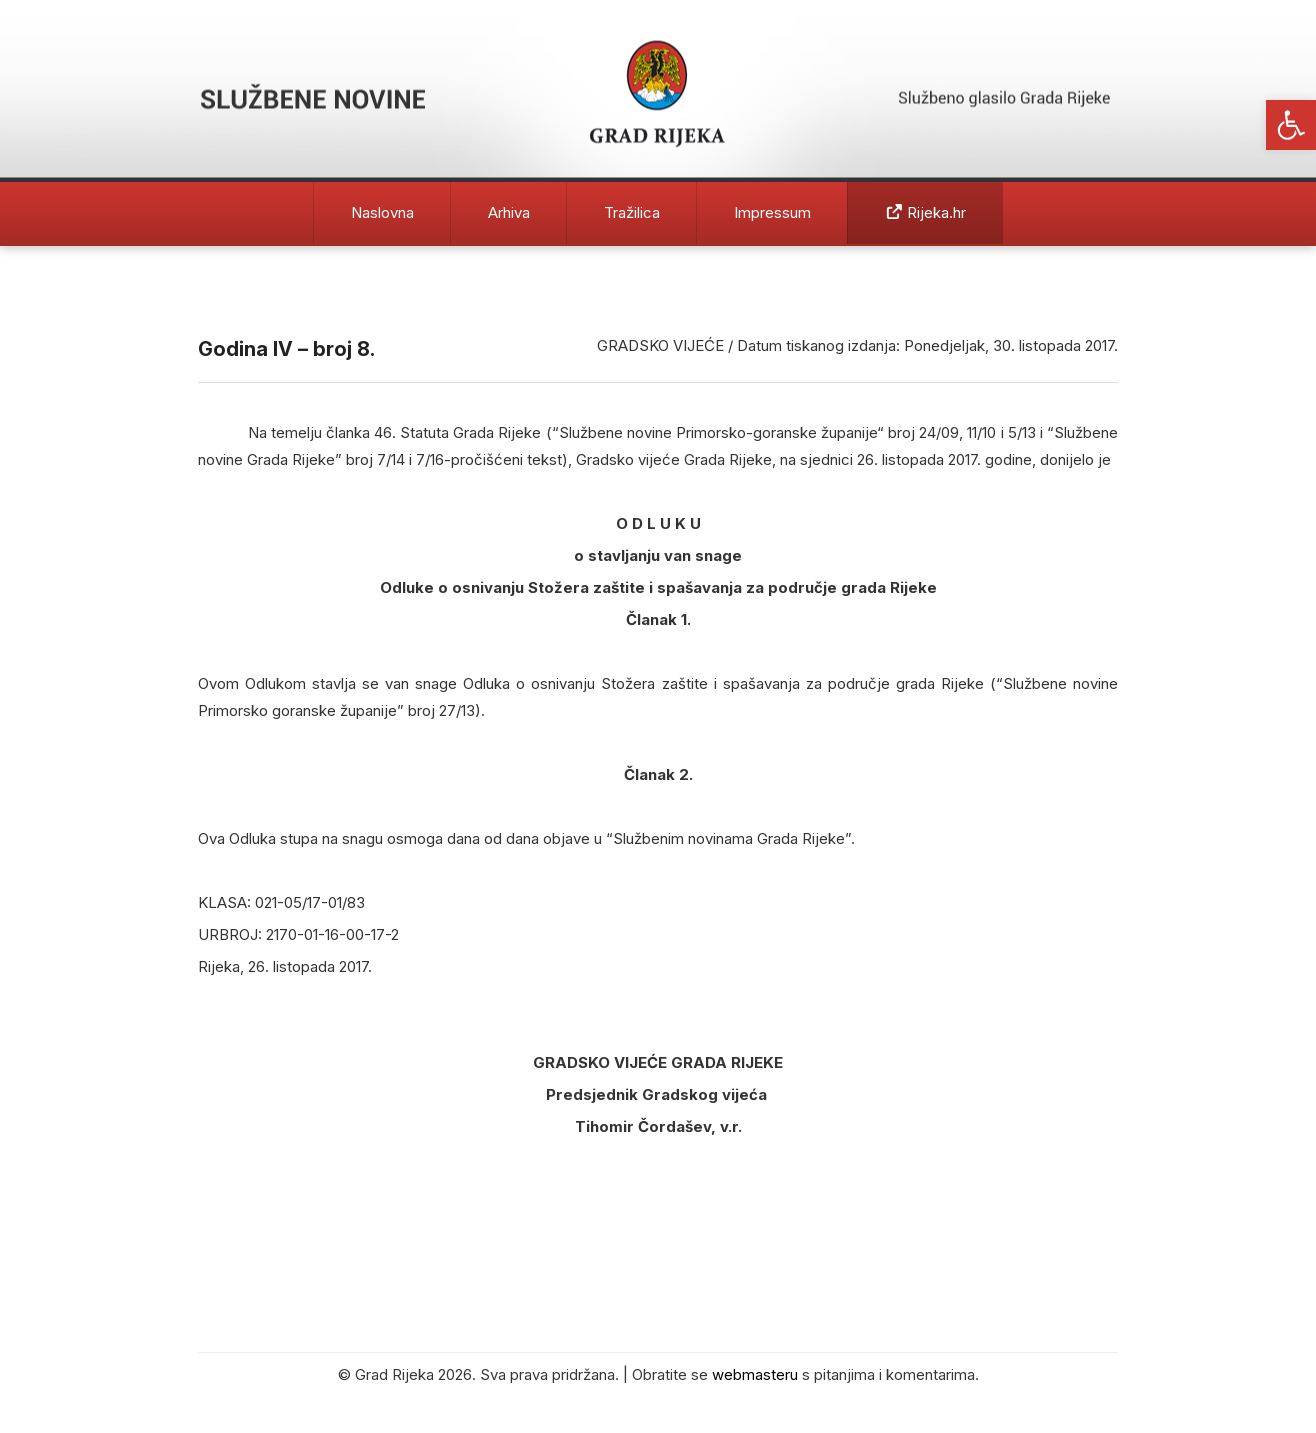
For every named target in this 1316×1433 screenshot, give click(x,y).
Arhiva (509, 212)
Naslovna (382, 212)
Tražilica (632, 212)
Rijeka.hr (926, 212)
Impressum (772, 212)
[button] (1291, 125)
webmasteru (755, 1374)
